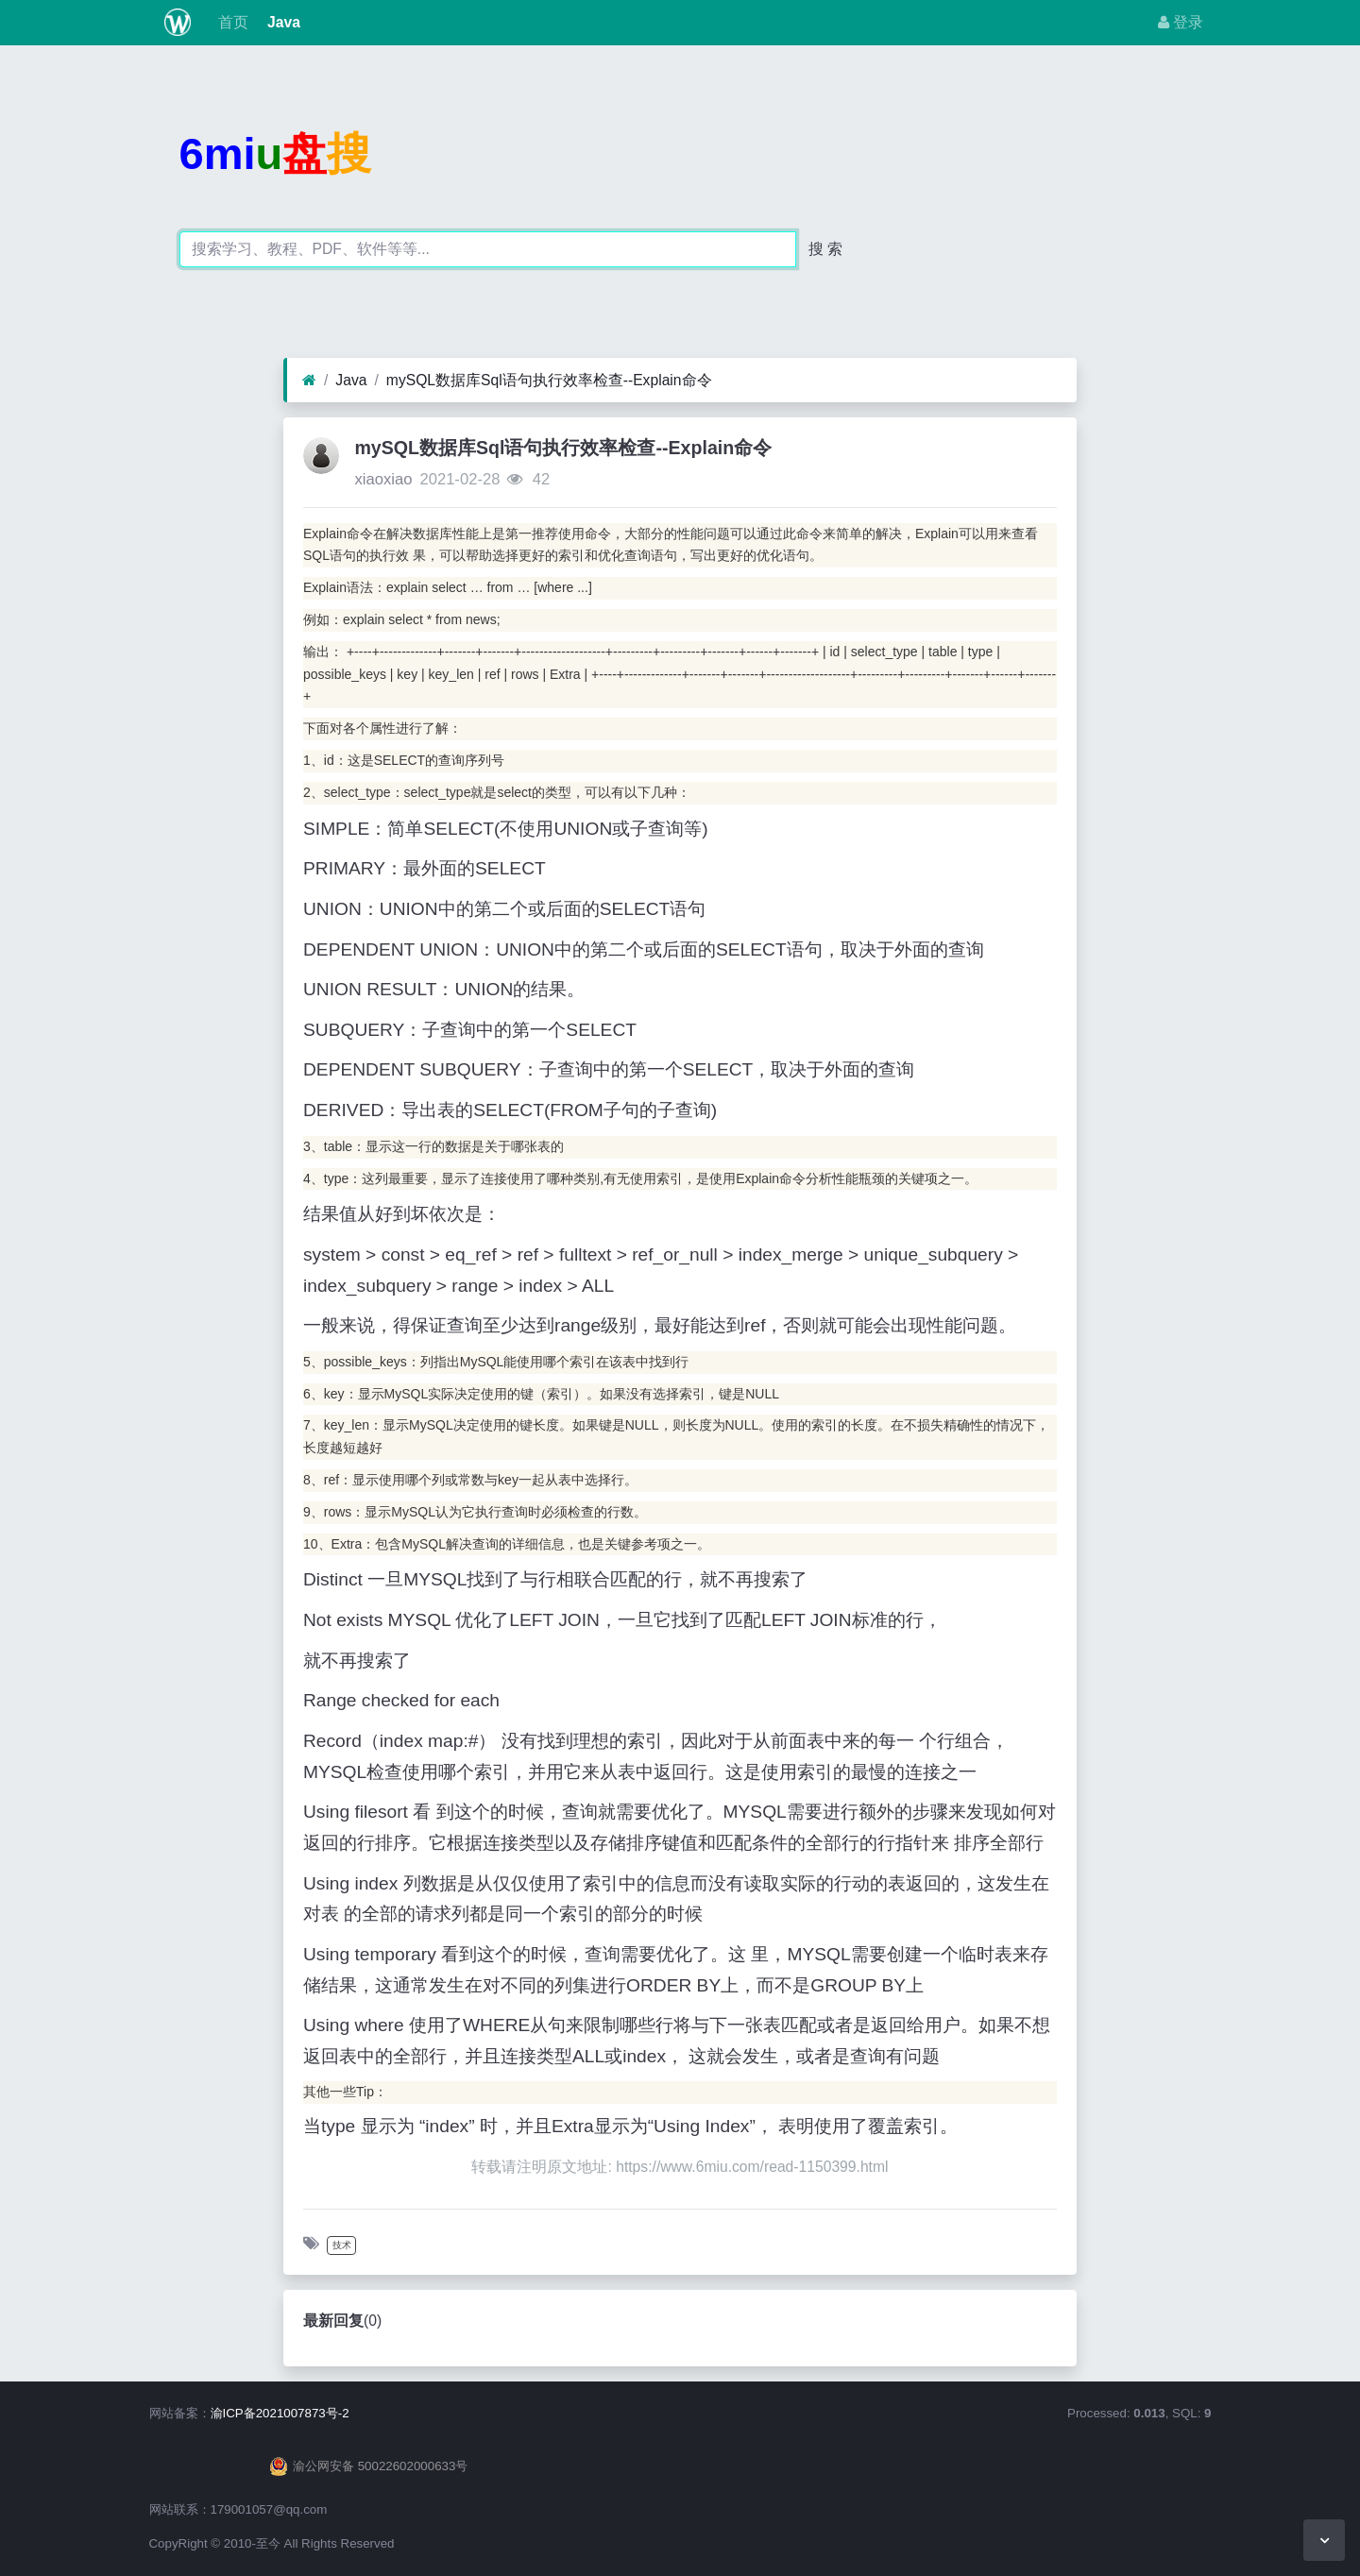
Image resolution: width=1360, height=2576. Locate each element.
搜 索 (825, 249)
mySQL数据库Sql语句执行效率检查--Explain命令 (549, 380)
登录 (1180, 22)
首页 (230, 22)
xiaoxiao (383, 479)
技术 (341, 2245)
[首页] (309, 380)
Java (282, 22)
